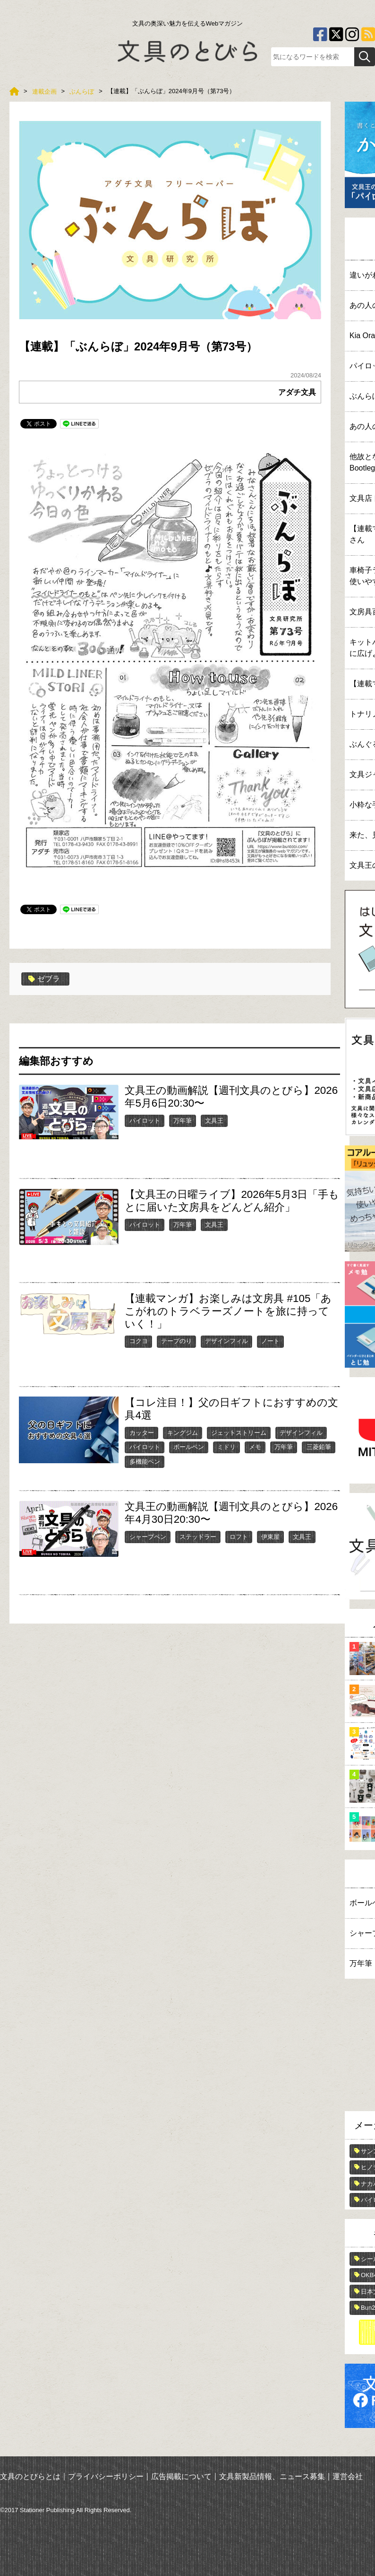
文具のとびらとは (30, 2476)
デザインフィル (226, 1341)
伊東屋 (270, 1536)
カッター (141, 1432)
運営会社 (347, 2476)
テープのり (176, 1341)
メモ (255, 1446)
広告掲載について (181, 2476)
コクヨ (138, 1341)
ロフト (239, 1536)
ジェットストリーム (238, 1432)
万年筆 (182, 1120)
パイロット (144, 1120)
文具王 (214, 1120)
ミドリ (226, 1446)
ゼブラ (44, 979)
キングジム (182, 1432)
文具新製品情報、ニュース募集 (272, 2476)
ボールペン (188, 1446)
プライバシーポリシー (106, 2476)
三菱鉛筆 (319, 1446)
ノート (270, 1341)
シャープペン (147, 1536)
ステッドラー (197, 1536)
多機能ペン (144, 1461)
